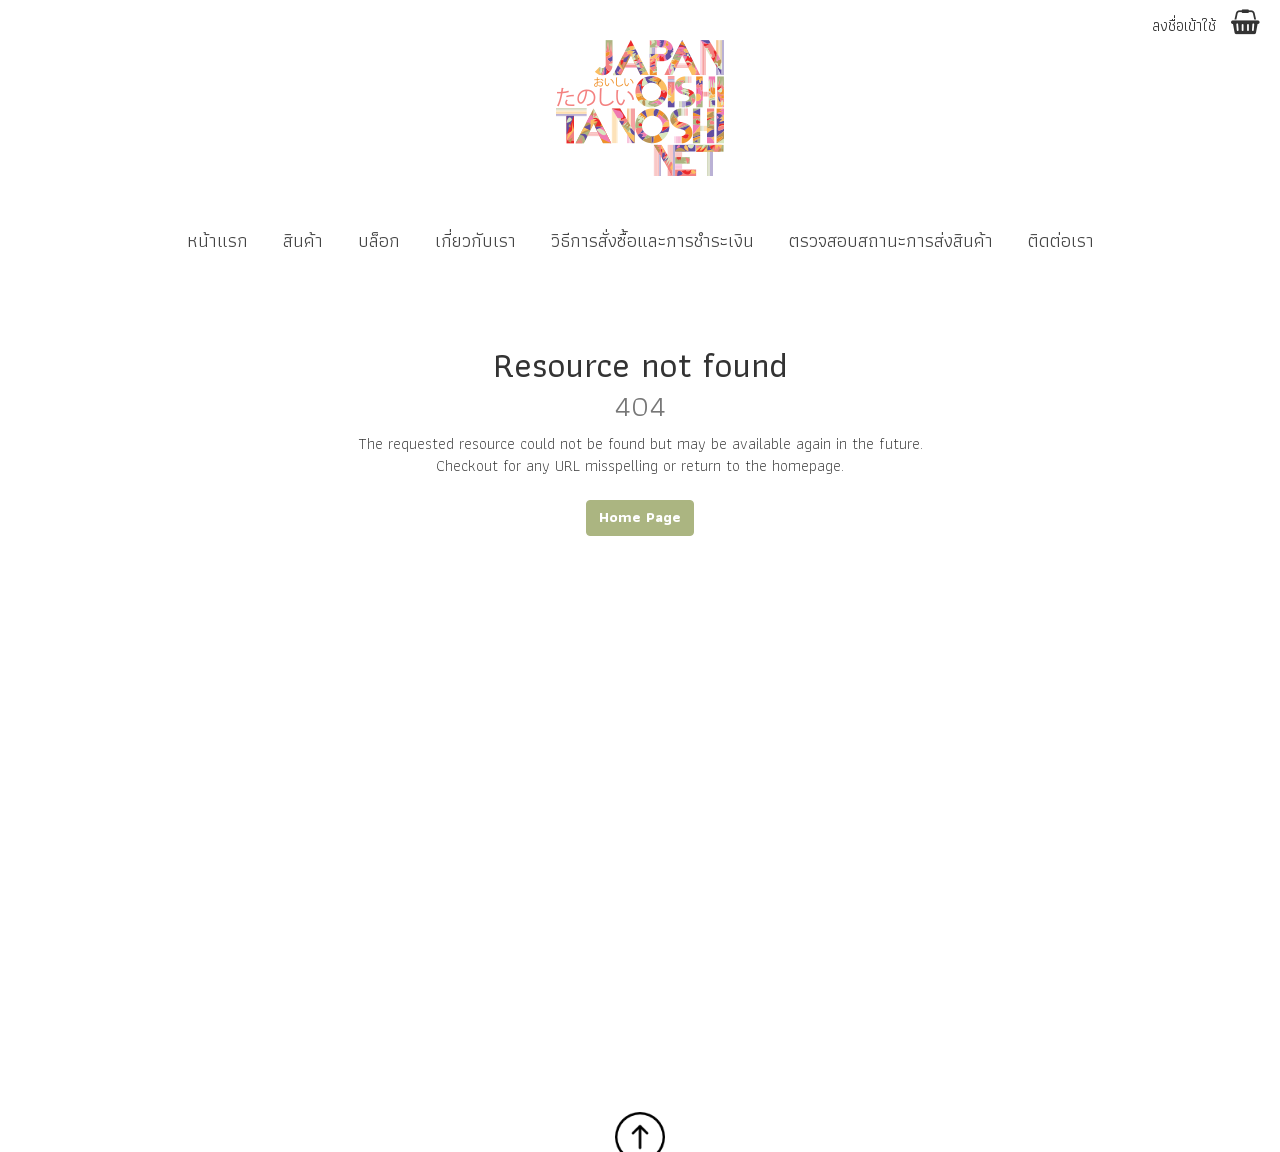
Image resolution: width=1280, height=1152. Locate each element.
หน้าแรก (217, 240)
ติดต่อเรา (1061, 240)
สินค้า (303, 240)
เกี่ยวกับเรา (475, 240)
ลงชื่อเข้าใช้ (1184, 26)
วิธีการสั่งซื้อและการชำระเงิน (652, 240)
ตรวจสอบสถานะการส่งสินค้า (891, 240)
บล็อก (379, 240)
